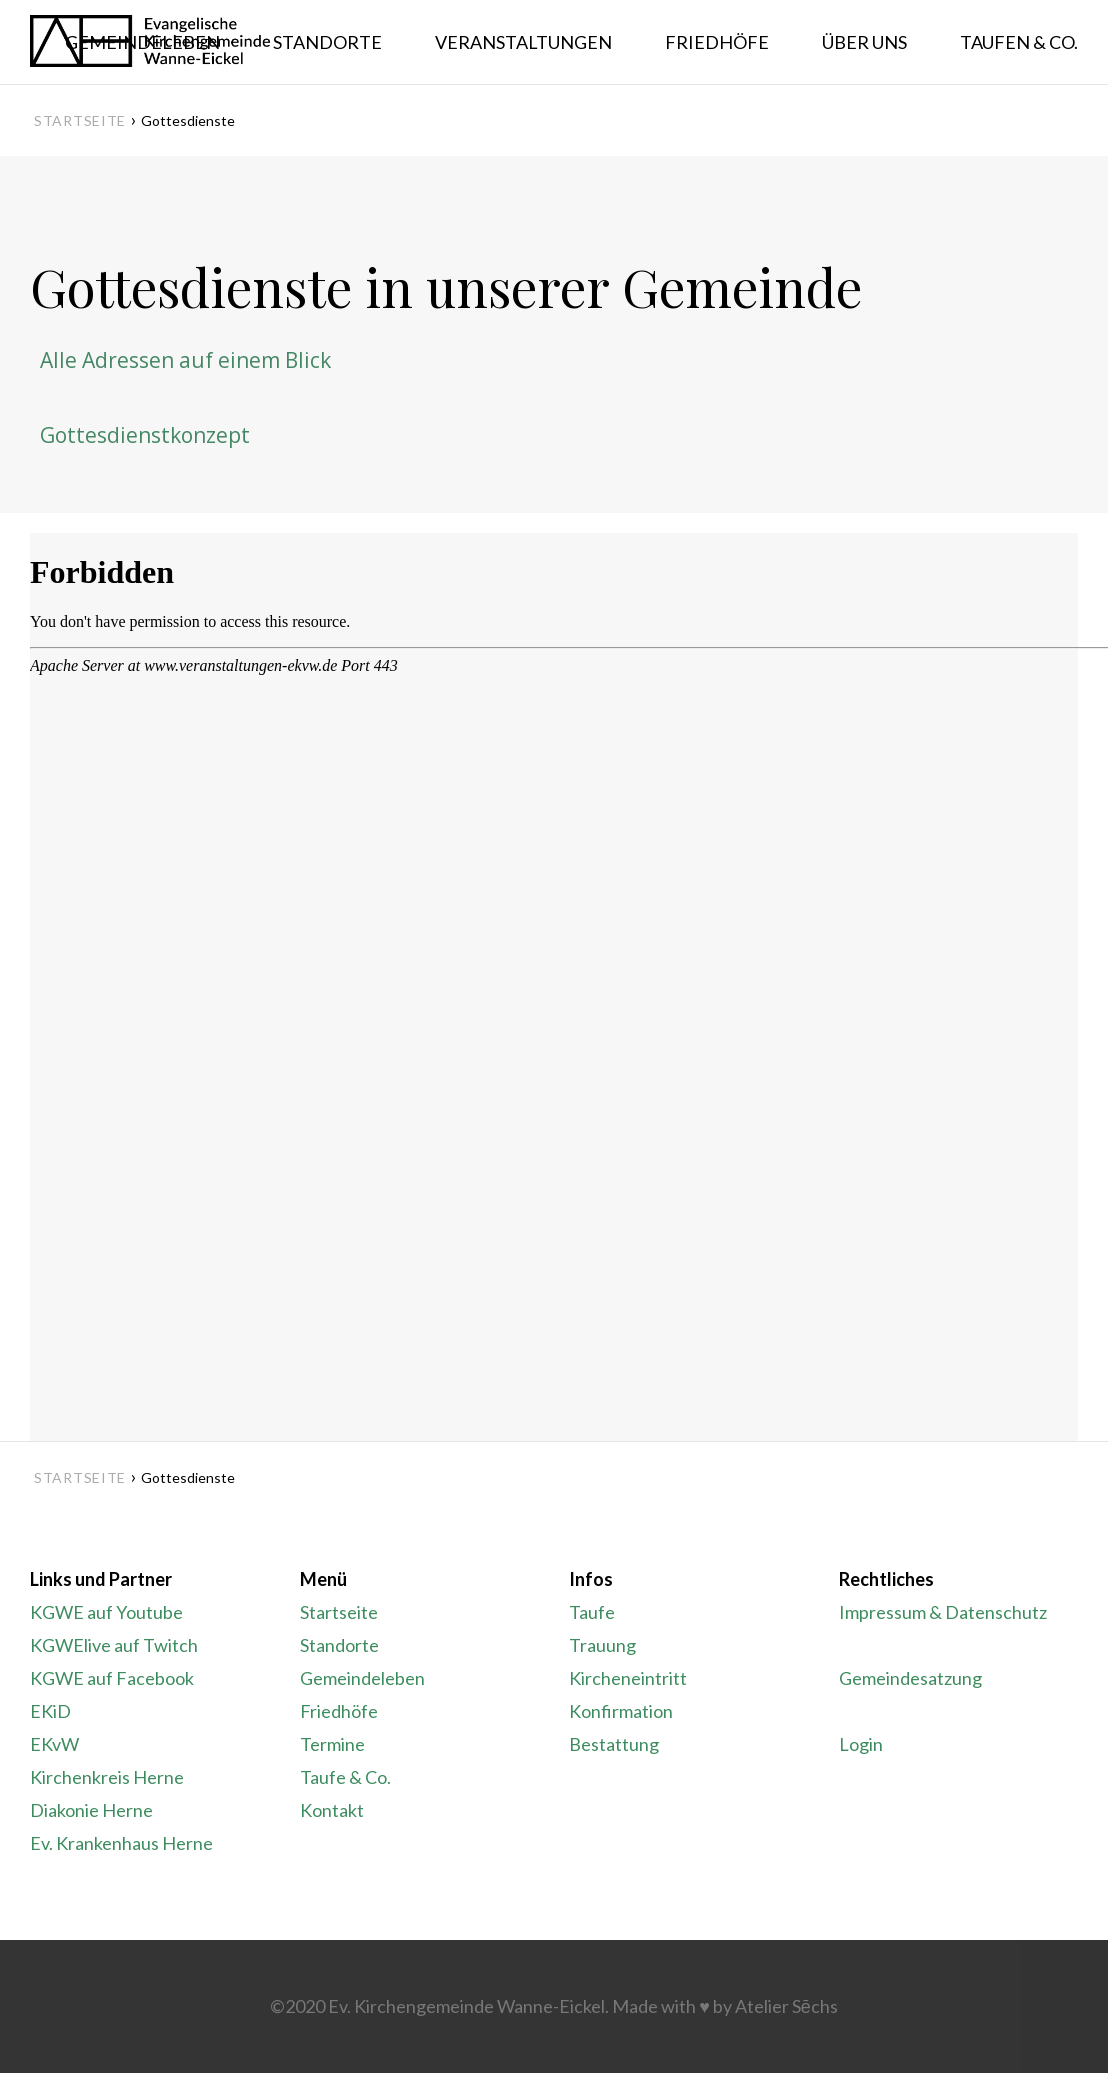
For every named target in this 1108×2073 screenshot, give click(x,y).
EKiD (50, 1711)
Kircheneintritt (628, 1678)
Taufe (592, 1612)
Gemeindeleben (362, 1678)
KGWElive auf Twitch (114, 1645)
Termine (332, 1744)
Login (861, 1744)
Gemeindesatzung (910, 1678)
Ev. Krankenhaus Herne (121, 1843)
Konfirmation (621, 1711)
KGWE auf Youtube (106, 1612)
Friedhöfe (339, 1711)
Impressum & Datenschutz (943, 1612)
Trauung (602, 1645)
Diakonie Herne (91, 1810)
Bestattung (614, 1744)
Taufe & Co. (345, 1777)
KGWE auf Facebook (112, 1678)
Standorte (339, 1645)
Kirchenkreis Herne (107, 1777)
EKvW (54, 1744)
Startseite (80, 120)
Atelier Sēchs (786, 2006)
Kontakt (332, 1810)
